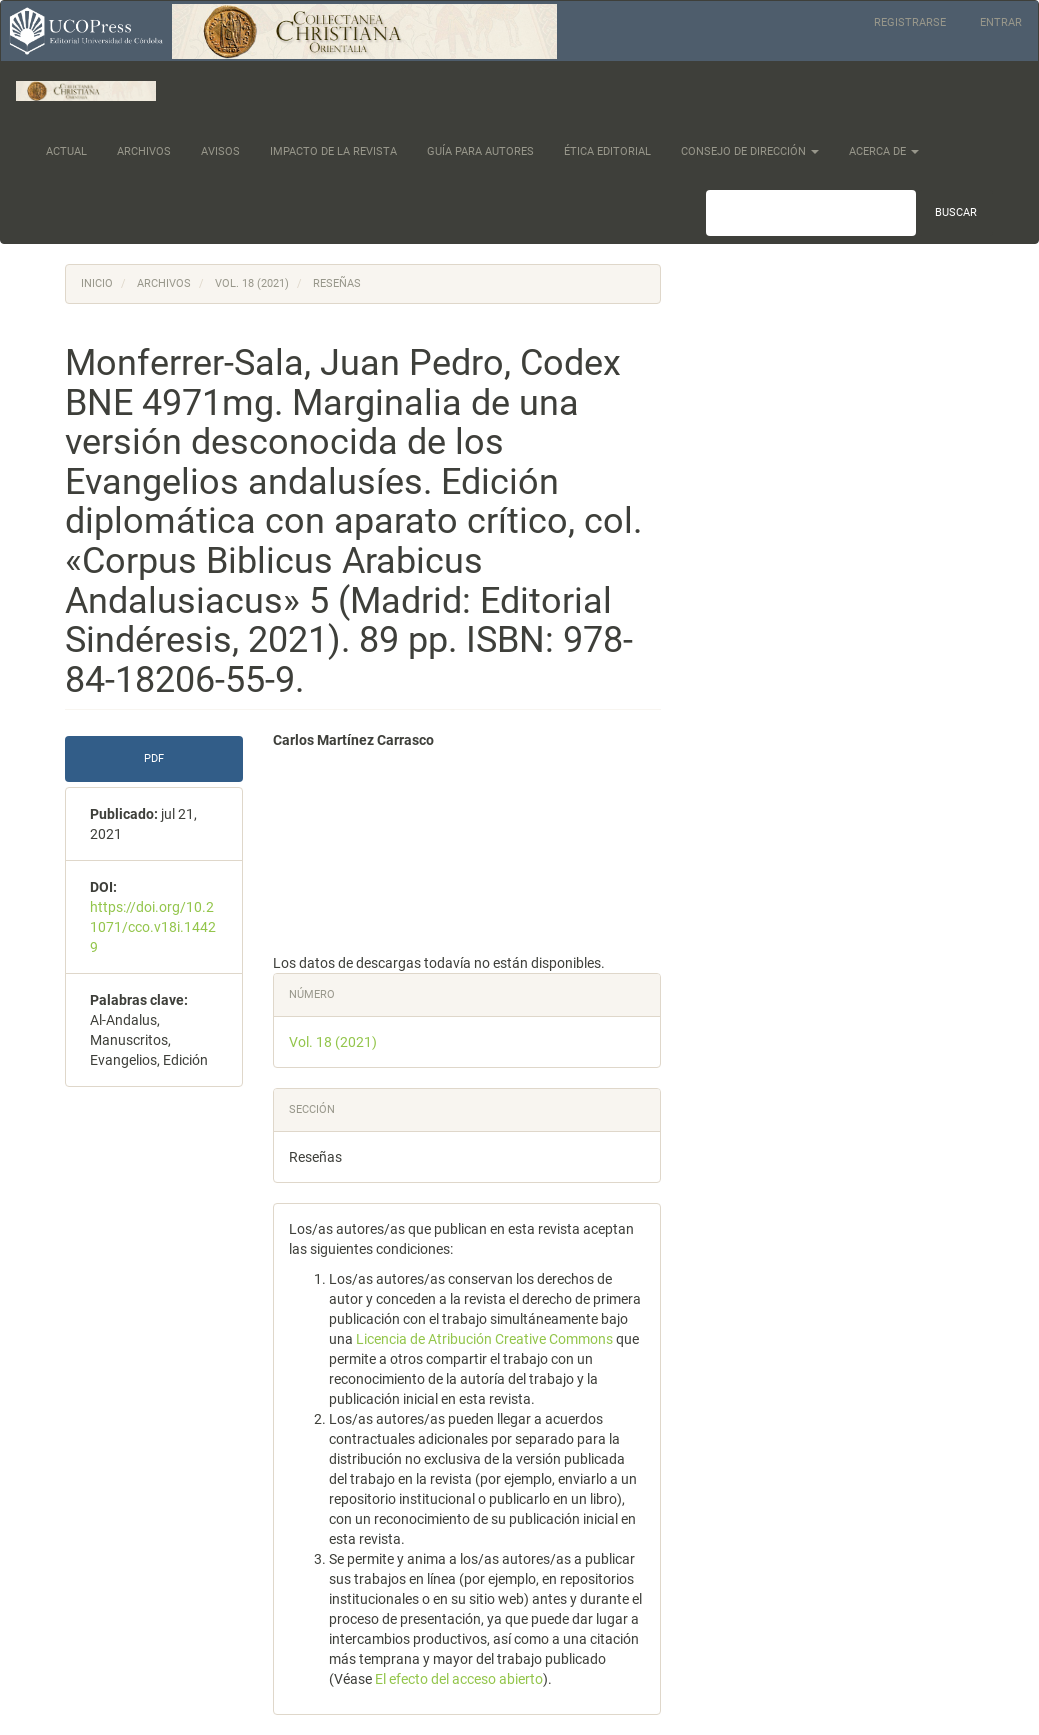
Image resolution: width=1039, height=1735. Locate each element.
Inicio (97, 283)
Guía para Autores (480, 151)
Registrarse (910, 22)
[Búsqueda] (811, 213)
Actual (66, 151)
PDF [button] (154, 758)
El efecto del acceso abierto (459, 1679)
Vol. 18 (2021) (252, 283)
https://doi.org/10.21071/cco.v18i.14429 (153, 927)
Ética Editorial (607, 151)
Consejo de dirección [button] (750, 151)
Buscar (956, 212)
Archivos (144, 151)
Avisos (220, 151)
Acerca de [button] (884, 151)
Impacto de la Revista (333, 151)
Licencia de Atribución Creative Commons (486, 1339)
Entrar (1001, 22)
